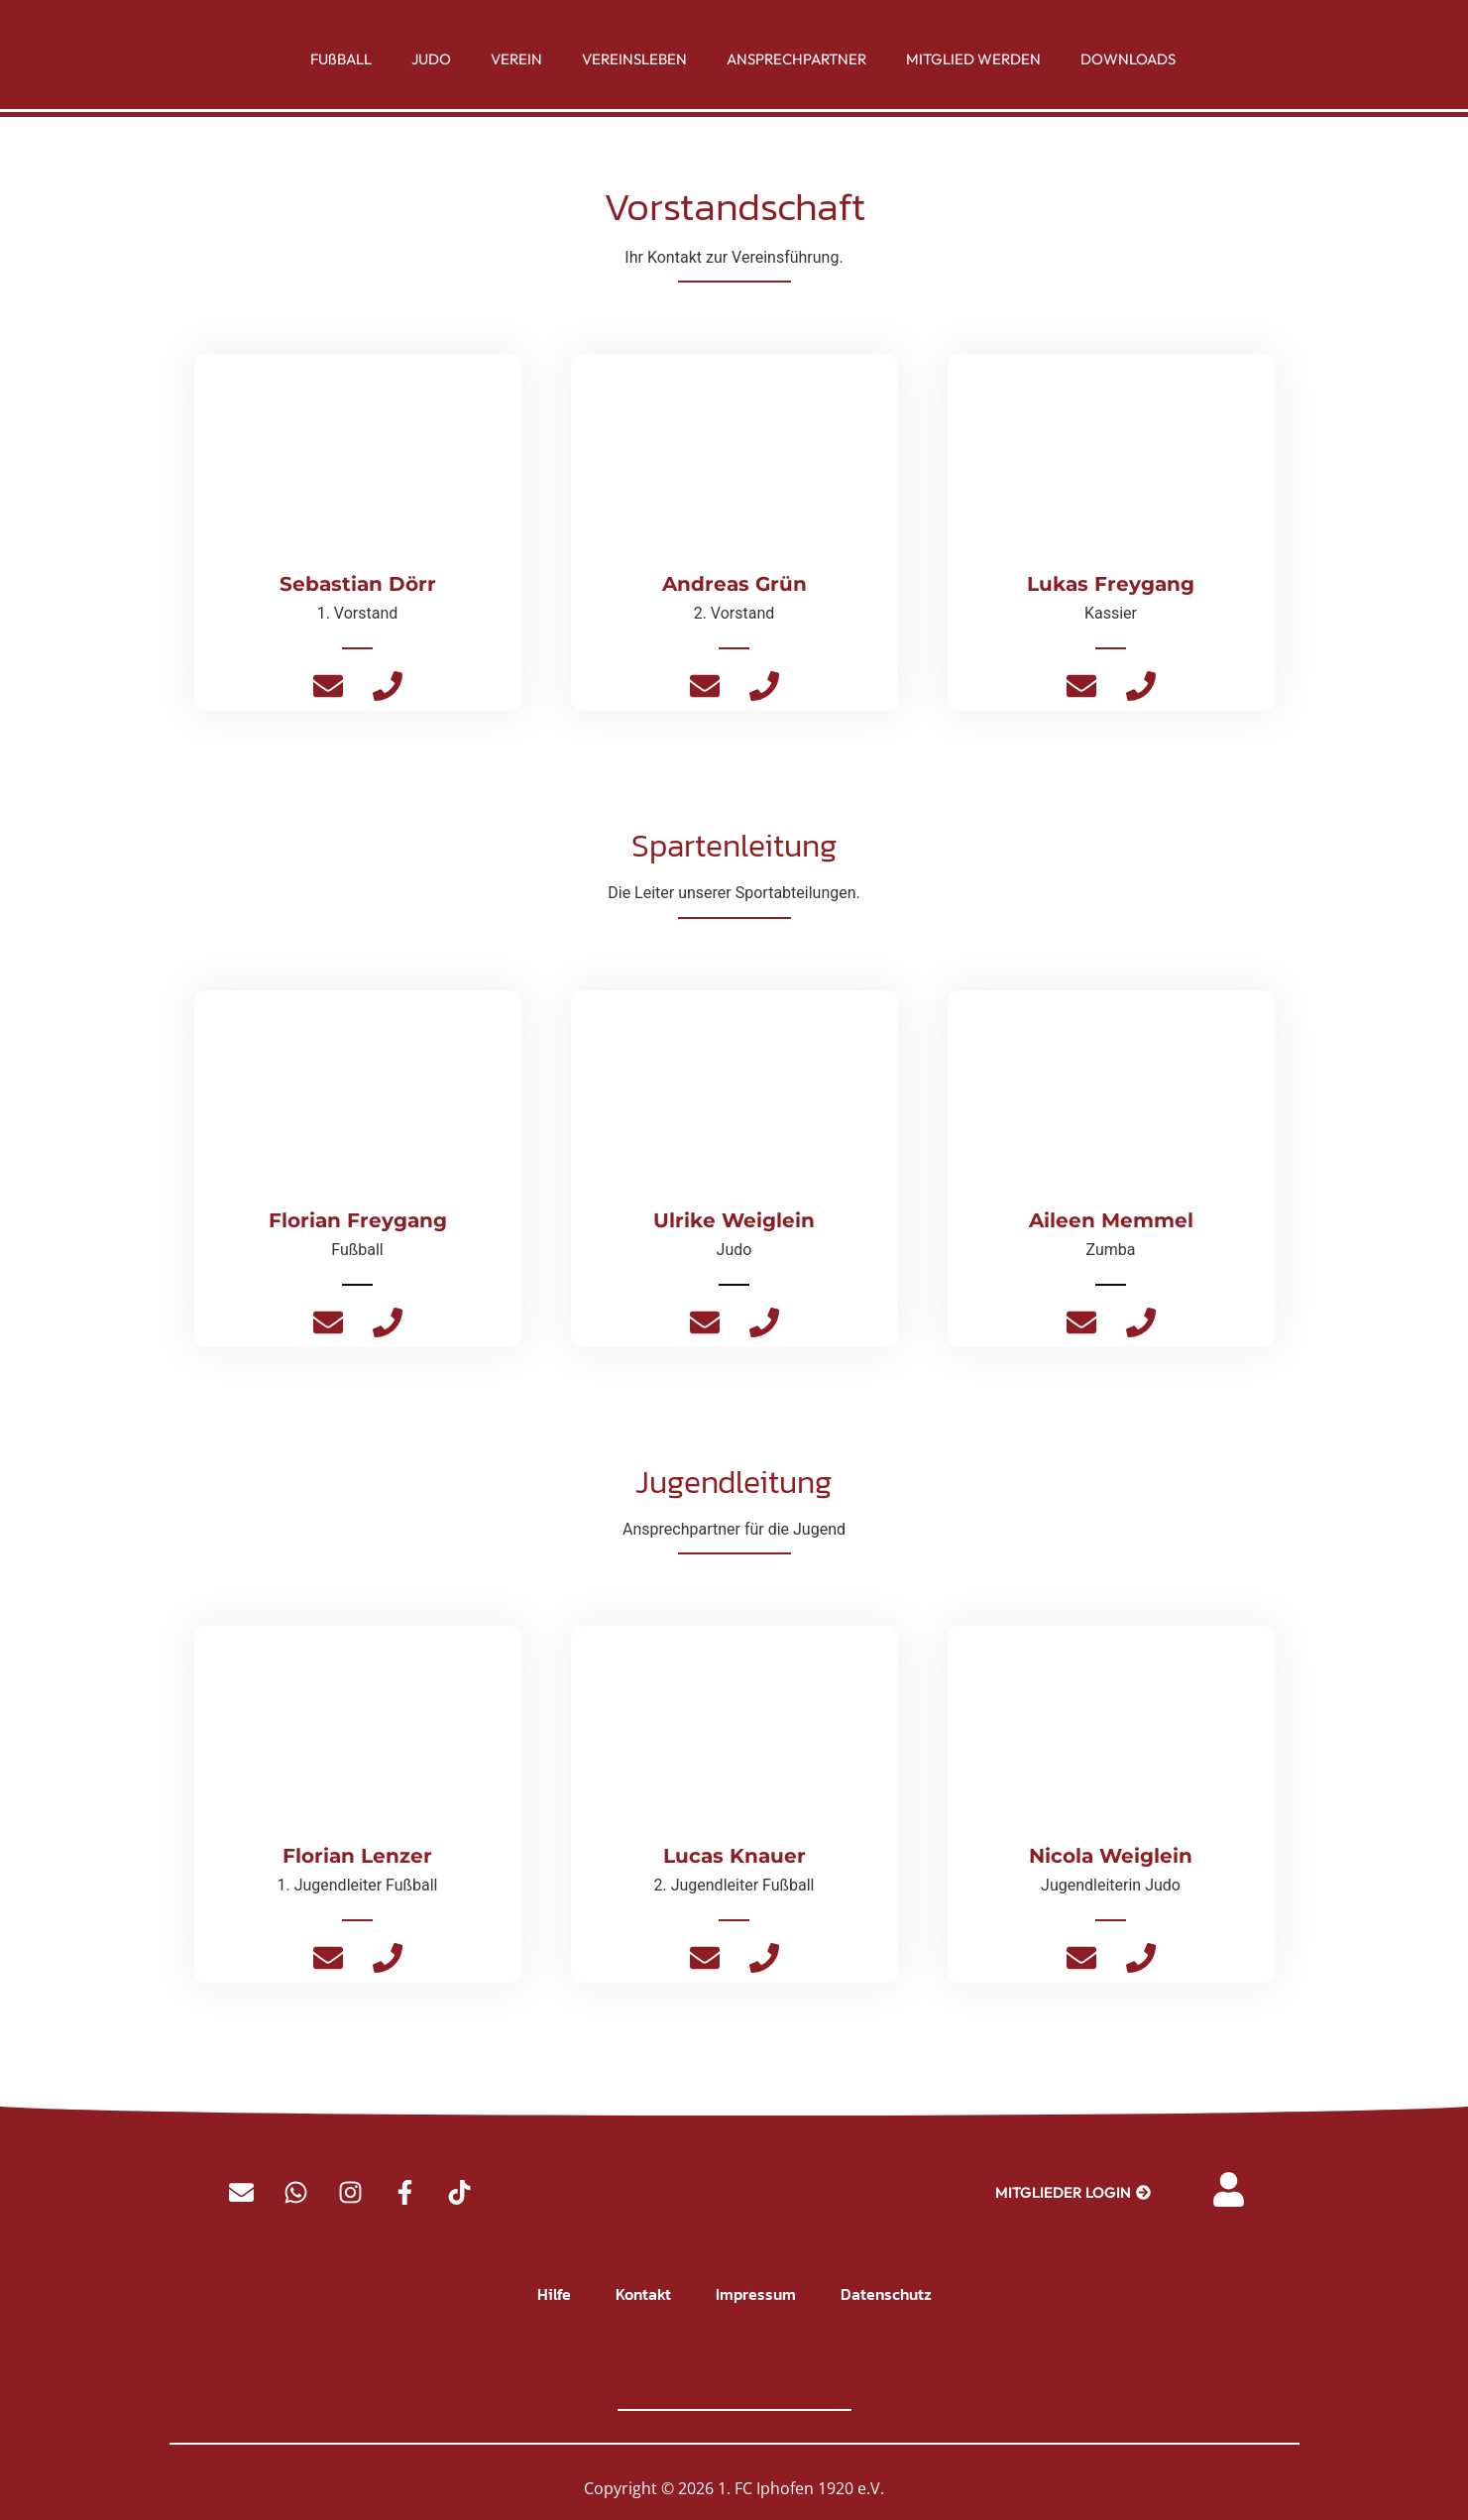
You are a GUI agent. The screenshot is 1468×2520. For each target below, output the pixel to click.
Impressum (756, 2294)
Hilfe (554, 2294)
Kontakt (643, 2294)
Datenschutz (886, 2294)
